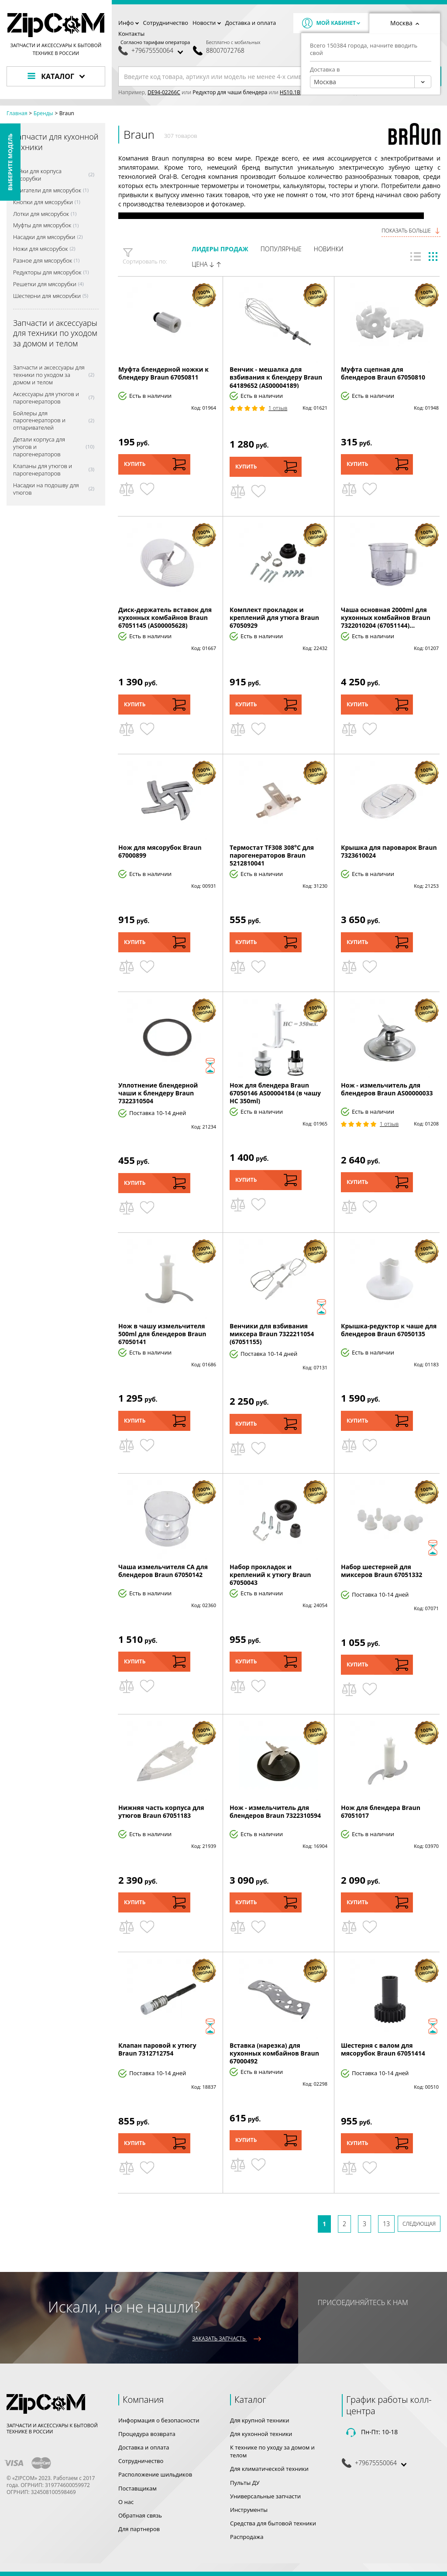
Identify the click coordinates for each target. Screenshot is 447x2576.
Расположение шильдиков (155, 2474)
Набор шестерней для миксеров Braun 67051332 (381, 1571)
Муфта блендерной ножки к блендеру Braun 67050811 (163, 373)
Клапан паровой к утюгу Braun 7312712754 (157, 2049)
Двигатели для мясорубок (47, 190)
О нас (126, 2502)
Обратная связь (140, 2515)
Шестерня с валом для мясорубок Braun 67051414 (383, 2049)
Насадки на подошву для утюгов (46, 489)
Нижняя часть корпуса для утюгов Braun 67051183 (161, 1811)
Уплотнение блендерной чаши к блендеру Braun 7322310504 (158, 1093)
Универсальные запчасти (265, 2496)
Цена (206, 264)
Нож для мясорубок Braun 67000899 (160, 851)
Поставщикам (137, 2488)
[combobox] (370, 81)
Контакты (131, 34)
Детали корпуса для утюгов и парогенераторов (39, 447)
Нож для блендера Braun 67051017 (380, 1811)
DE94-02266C (164, 92)
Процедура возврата (146, 2434)
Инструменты (249, 2510)
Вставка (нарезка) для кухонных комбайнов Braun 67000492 (274, 2053)
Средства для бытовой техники (273, 2523)
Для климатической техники (269, 2469)
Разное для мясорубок (42, 260)
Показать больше (411, 230)
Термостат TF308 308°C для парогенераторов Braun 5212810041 (272, 855)
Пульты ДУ (245, 2483)
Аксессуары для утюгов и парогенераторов (46, 397)
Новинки (329, 249)
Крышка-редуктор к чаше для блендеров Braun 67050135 (389, 1330)
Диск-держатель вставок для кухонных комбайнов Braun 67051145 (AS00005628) (165, 617)
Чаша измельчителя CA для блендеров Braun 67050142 (163, 1571)
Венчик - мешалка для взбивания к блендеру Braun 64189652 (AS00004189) (276, 377)
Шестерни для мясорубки (47, 296)
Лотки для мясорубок (41, 214)
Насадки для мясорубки (44, 237)
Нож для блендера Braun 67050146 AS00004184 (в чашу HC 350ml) (275, 1093)
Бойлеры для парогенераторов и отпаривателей (39, 421)
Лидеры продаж (220, 249)
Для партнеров (139, 2529)
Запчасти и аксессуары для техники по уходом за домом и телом (49, 375)
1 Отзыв (277, 408)
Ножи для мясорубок (40, 249)
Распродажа (247, 2537)
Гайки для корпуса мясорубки (37, 175)
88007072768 (225, 51)
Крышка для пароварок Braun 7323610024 (389, 851)
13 (386, 2224)
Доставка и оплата (250, 23)
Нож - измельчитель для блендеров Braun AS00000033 (387, 1089)
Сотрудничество (165, 23)
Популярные (281, 249)
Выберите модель (10, 162)
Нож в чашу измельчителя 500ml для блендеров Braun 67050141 (162, 1334)
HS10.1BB (292, 92)
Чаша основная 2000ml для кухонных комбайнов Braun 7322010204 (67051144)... (385, 617)
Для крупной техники (259, 2420)
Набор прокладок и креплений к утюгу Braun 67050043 (270, 1575)
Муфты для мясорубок (42, 225)
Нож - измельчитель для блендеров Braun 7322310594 (275, 1811)
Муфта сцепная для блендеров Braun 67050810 (383, 373)
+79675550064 (152, 51)
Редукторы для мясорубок (47, 272)
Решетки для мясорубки (44, 284)
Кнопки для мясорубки (43, 202)
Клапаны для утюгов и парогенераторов (42, 469)
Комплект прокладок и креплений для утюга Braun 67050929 (274, 617)
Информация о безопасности (158, 2420)
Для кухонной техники (261, 2434)
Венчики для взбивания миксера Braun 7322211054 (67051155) (272, 1334)
